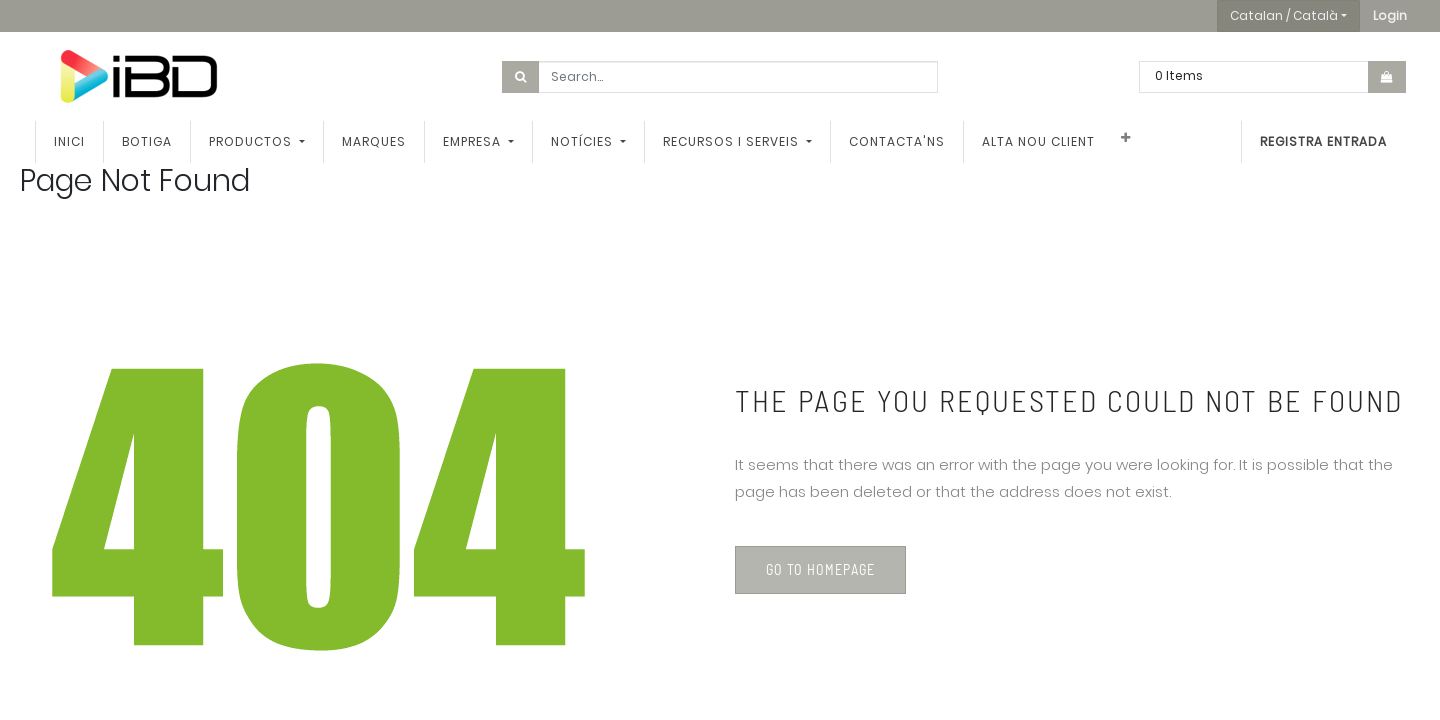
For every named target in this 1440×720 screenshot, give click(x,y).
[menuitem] (69, 142)
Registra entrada (1323, 141)
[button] (1390, 16)
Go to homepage (820, 569)
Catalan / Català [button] (1284, 15)
